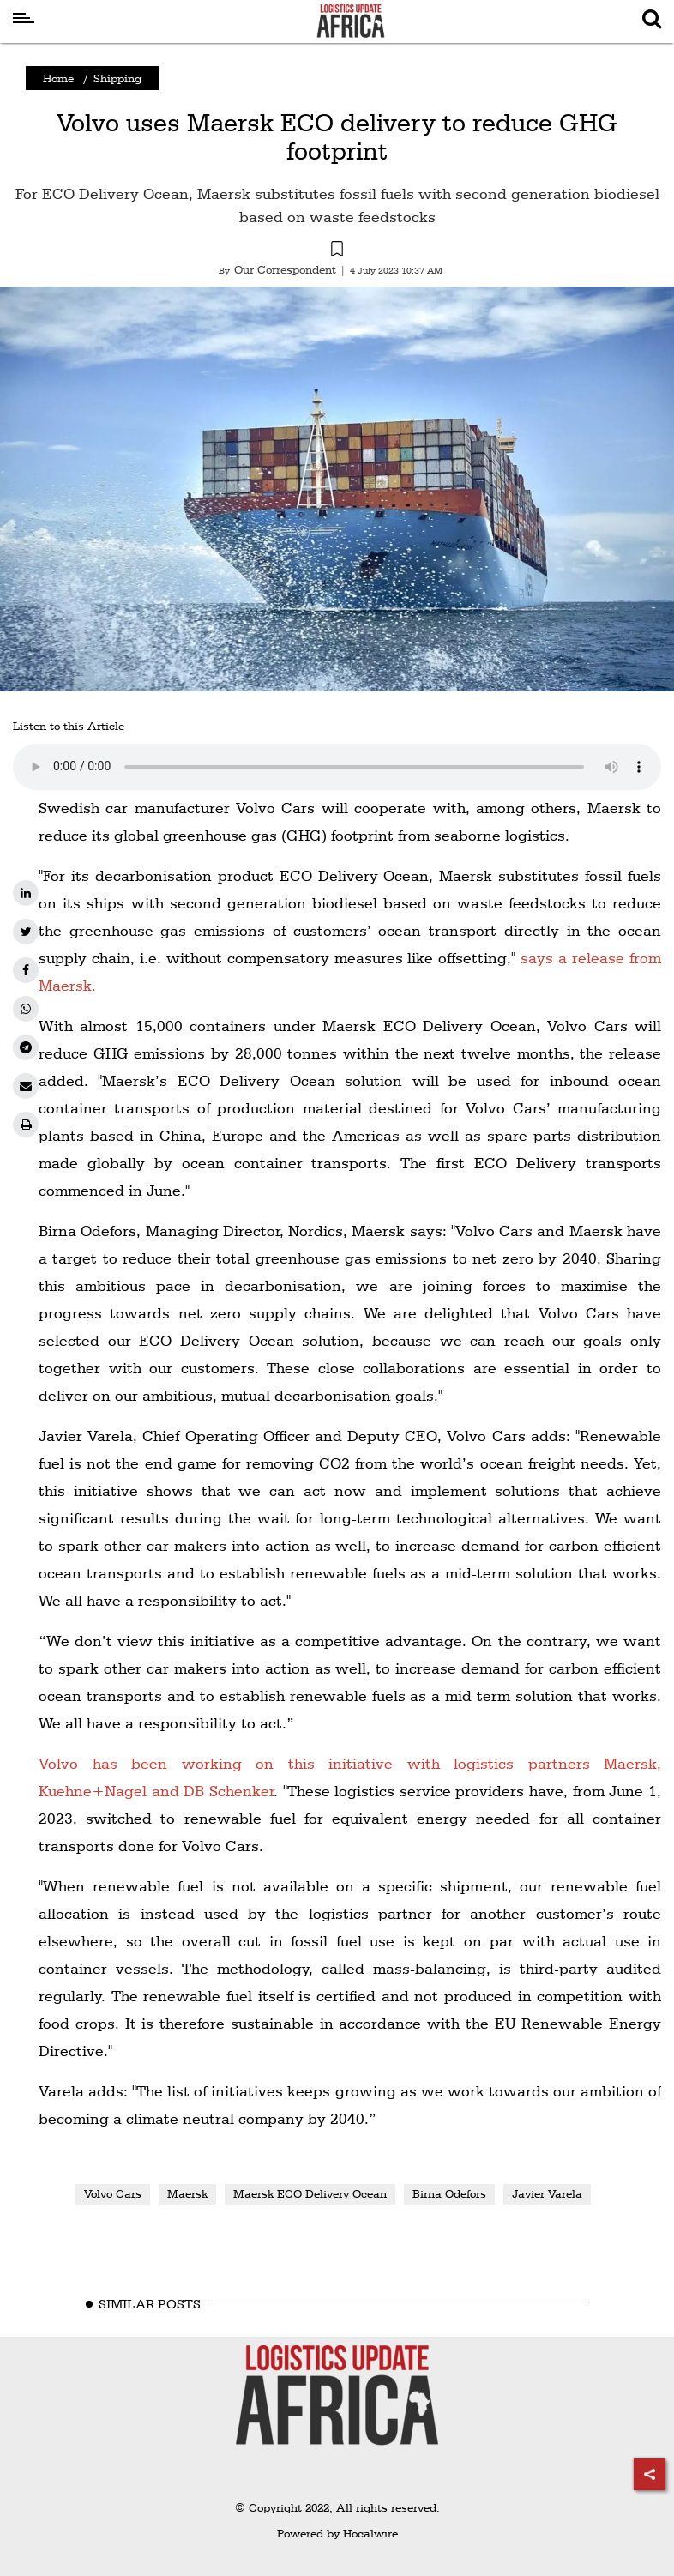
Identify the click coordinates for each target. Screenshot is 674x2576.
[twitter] (26, 931)
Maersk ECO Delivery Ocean (310, 2193)
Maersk (187, 2193)
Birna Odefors (449, 2193)
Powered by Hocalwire (337, 2533)
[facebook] (26, 970)
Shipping (117, 78)
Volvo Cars (112, 2193)
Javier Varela (547, 2193)
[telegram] (26, 1047)
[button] (337, 251)
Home (58, 78)
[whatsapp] (26, 1009)
